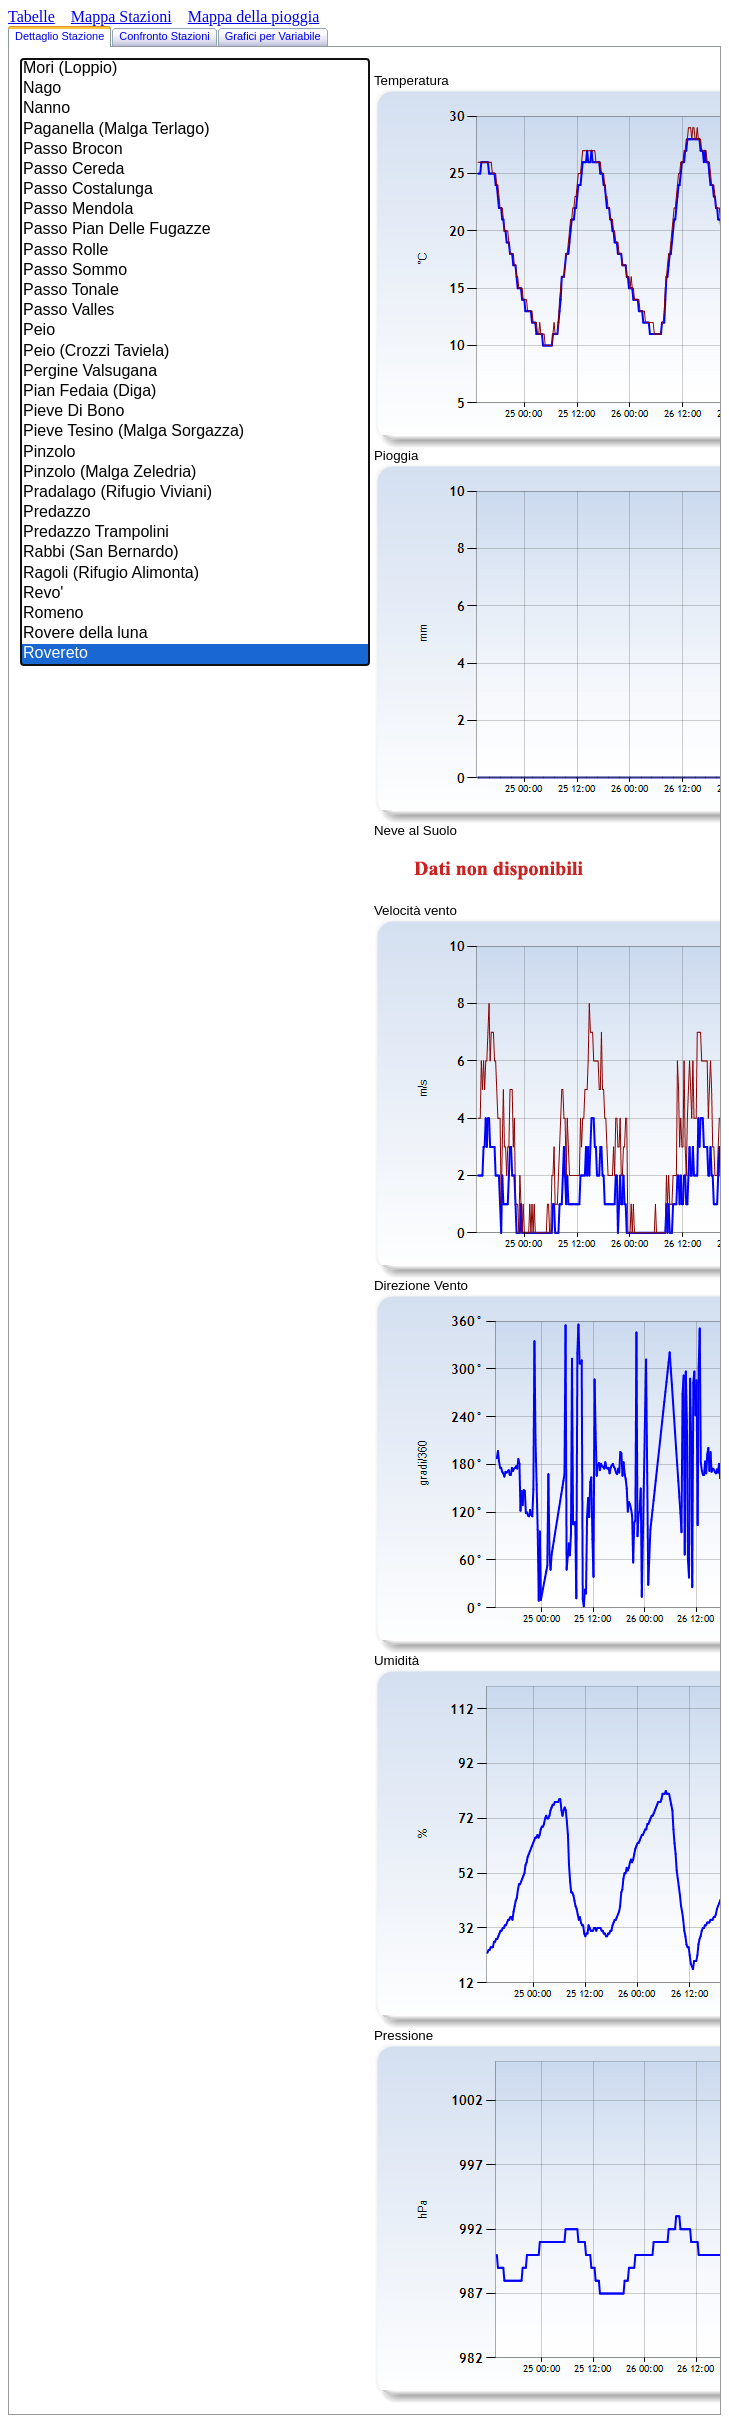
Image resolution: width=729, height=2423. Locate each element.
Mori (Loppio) (195, 69)
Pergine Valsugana (195, 372)
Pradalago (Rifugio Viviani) (195, 493)
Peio (195, 331)
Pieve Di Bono (195, 412)
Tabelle (31, 16)
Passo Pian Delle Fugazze (195, 230)
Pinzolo (195, 453)
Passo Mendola (195, 210)
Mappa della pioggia (254, 16)
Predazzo (195, 513)
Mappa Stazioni (121, 16)
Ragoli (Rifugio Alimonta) (195, 574)
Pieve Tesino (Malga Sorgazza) (195, 432)
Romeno (195, 614)
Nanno (195, 109)
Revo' (195, 594)
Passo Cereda (195, 170)
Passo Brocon (195, 150)
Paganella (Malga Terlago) (195, 130)
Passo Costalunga (195, 190)
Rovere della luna (195, 634)
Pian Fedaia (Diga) (195, 392)
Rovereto (195, 654)
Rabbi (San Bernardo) (195, 553)
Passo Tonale (195, 291)
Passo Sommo (195, 271)
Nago (195, 89)
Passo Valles (195, 311)
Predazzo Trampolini (195, 533)
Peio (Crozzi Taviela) (195, 352)
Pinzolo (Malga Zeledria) (195, 473)
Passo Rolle (195, 251)
